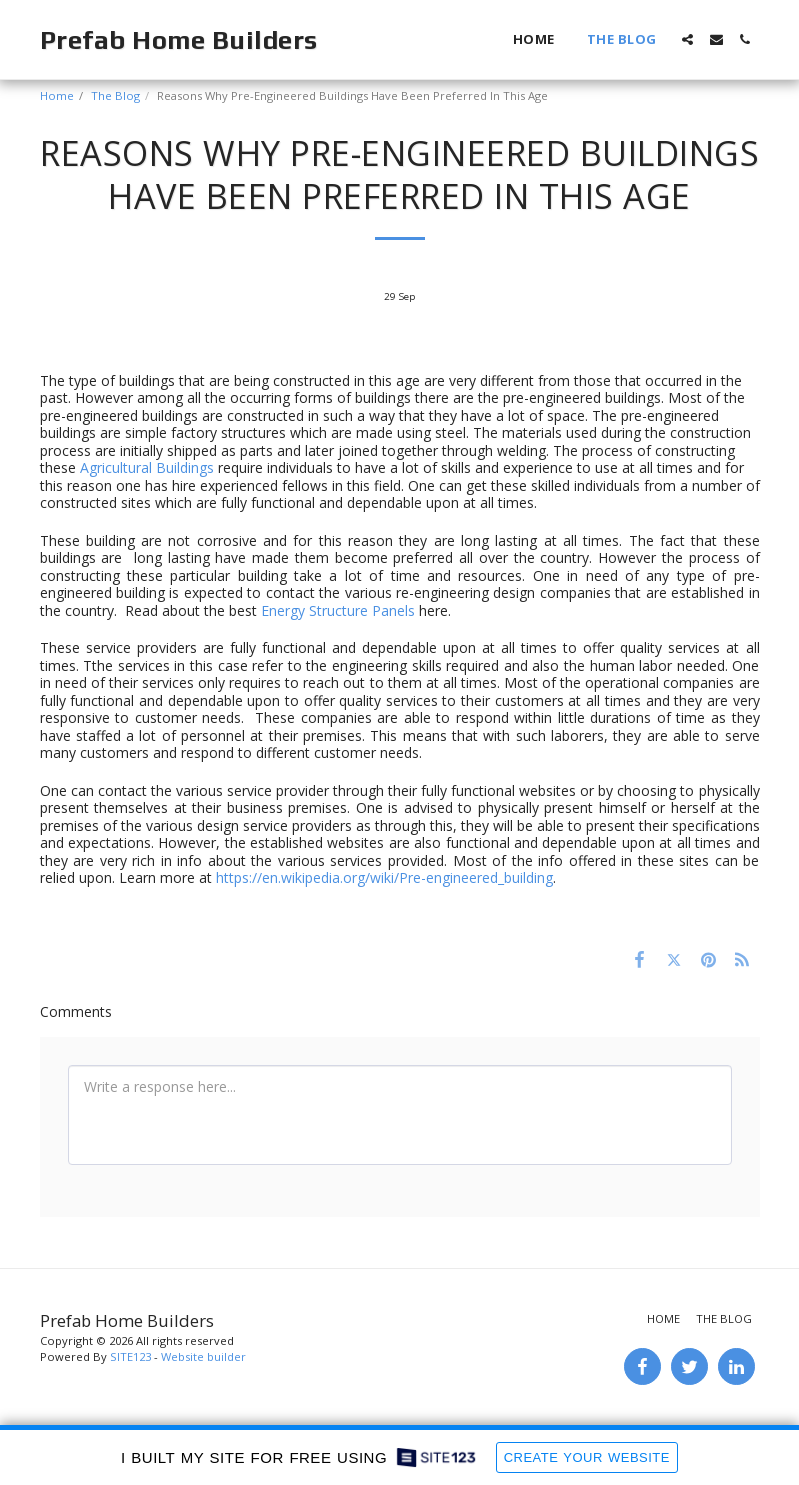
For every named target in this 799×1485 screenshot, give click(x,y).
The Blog (115, 95)
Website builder (203, 1356)
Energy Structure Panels (338, 610)
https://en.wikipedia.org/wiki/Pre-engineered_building (384, 877)
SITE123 (130, 1356)
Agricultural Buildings (147, 467)
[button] (687, 39)
